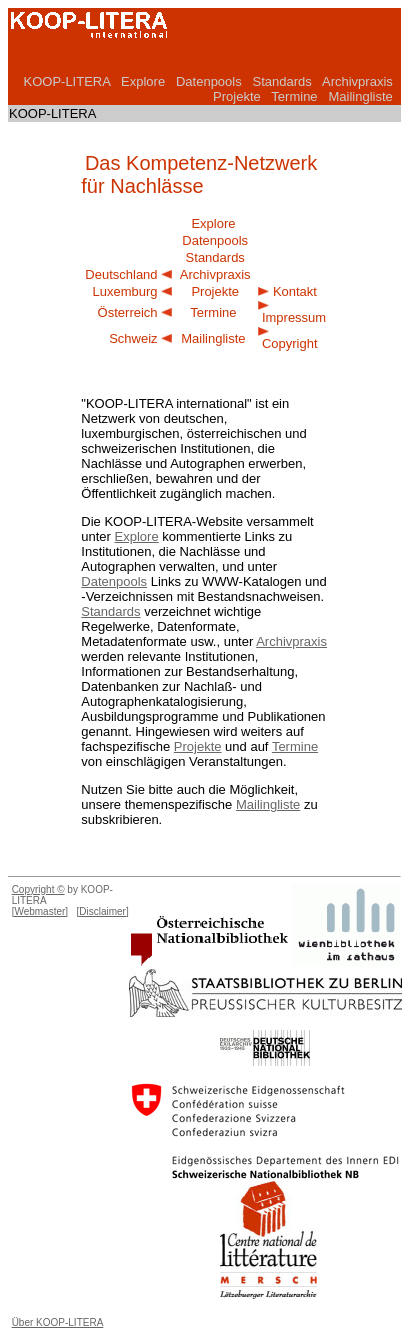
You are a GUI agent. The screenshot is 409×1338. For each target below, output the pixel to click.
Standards (282, 81)
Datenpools (209, 81)
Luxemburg (125, 291)
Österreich (128, 312)
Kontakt (295, 291)
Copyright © (38, 889)
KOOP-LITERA (66, 81)
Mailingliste (360, 96)
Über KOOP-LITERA (58, 1322)
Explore (143, 81)
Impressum (294, 317)
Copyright (290, 343)
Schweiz (133, 338)
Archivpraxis (357, 81)
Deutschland (121, 274)
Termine (294, 96)
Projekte (237, 96)
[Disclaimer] (102, 911)
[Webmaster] (40, 911)
